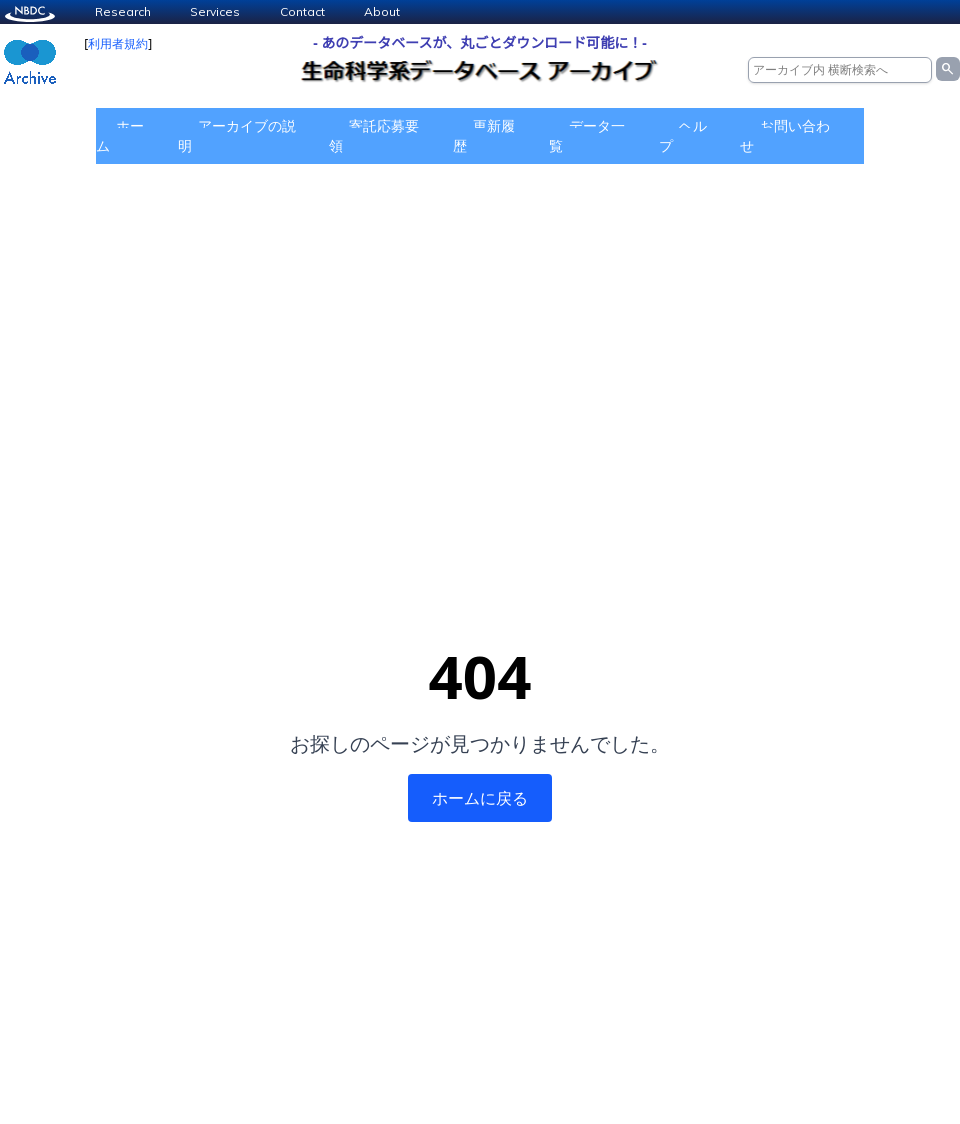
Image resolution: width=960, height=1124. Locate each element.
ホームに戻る (480, 798)
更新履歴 (484, 135)
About (382, 11)
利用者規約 (118, 43)
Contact (302, 11)
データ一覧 (587, 135)
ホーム (120, 135)
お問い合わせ (785, 135)
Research (123, 11)
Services (215, 11)
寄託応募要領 (374, 135)
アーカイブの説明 (237, 135)
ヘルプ (683, 135)
